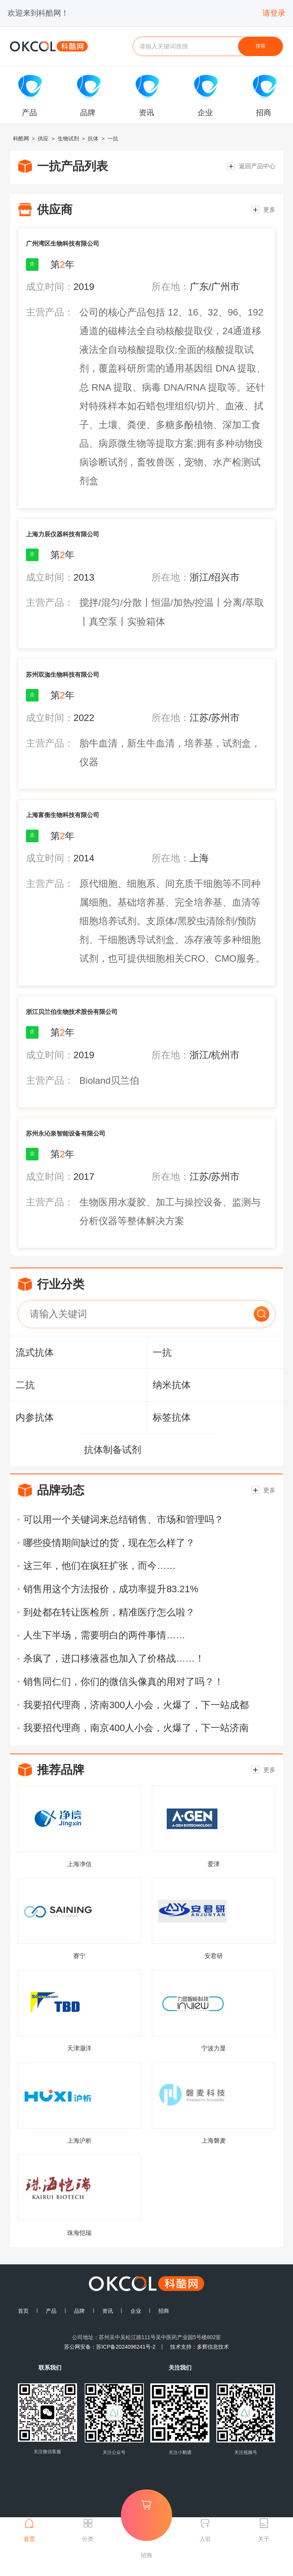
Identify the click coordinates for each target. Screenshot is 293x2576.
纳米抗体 (172, 1385)
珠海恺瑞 (79, 2232)
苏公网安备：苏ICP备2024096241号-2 (110, 2347)
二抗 (25, 1385)
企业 (135, 2311)
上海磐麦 (213, 2140)
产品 (51, 2311)
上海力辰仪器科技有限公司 (62, 534)
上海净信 (79, 1863)
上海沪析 (79, 2140)
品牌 (79, 2311)
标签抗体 (172, 1417)
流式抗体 (35, 1352)
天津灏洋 (79, 2048)
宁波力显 (213, 2048)
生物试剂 (68, 138)
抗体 (93, 138)
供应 (43, 138)
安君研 (213, 1955)
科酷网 (21, 138)
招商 (163, 2311)
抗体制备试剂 (112, 1450)
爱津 (214, 1863)
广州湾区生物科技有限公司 (62, 243)
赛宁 (79, 1955)
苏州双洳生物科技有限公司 (62, 674)
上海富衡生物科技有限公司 (62, 814)
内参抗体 (35, 1417)
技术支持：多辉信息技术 (199, 2347)
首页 (23, 2311)
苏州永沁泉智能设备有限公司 (65, 1133)
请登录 (273, 12)
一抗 (113, 138)
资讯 (107, 2311)
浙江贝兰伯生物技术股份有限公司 (72, 1011)
